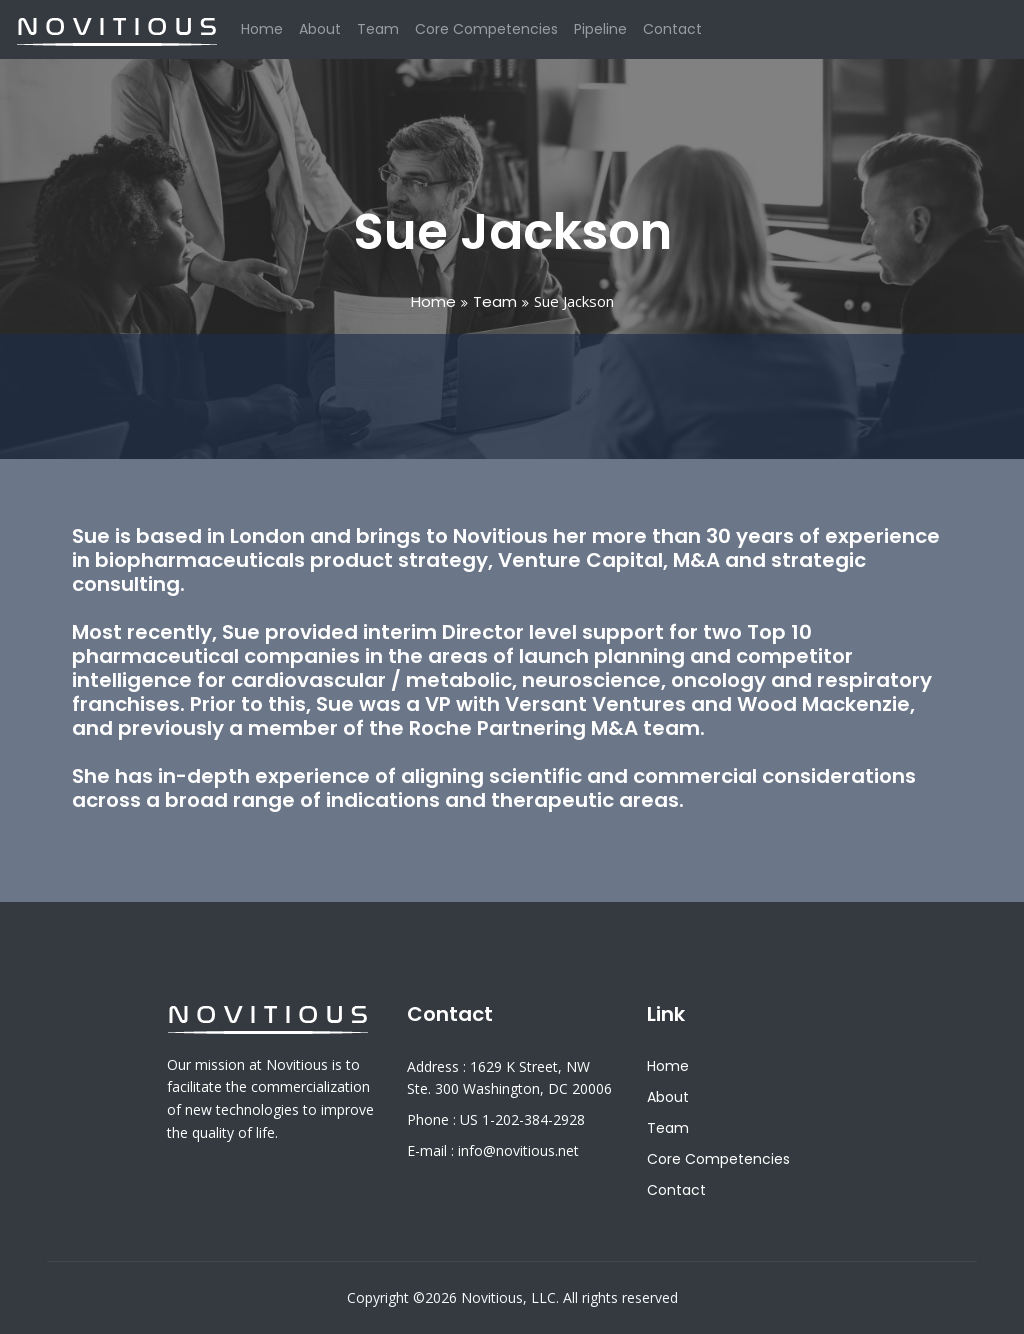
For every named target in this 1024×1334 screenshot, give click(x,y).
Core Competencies (486, 29)
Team (378, 29)
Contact (672, 29)
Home (262, 28)
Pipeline (600, 29)
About (320, 29)
